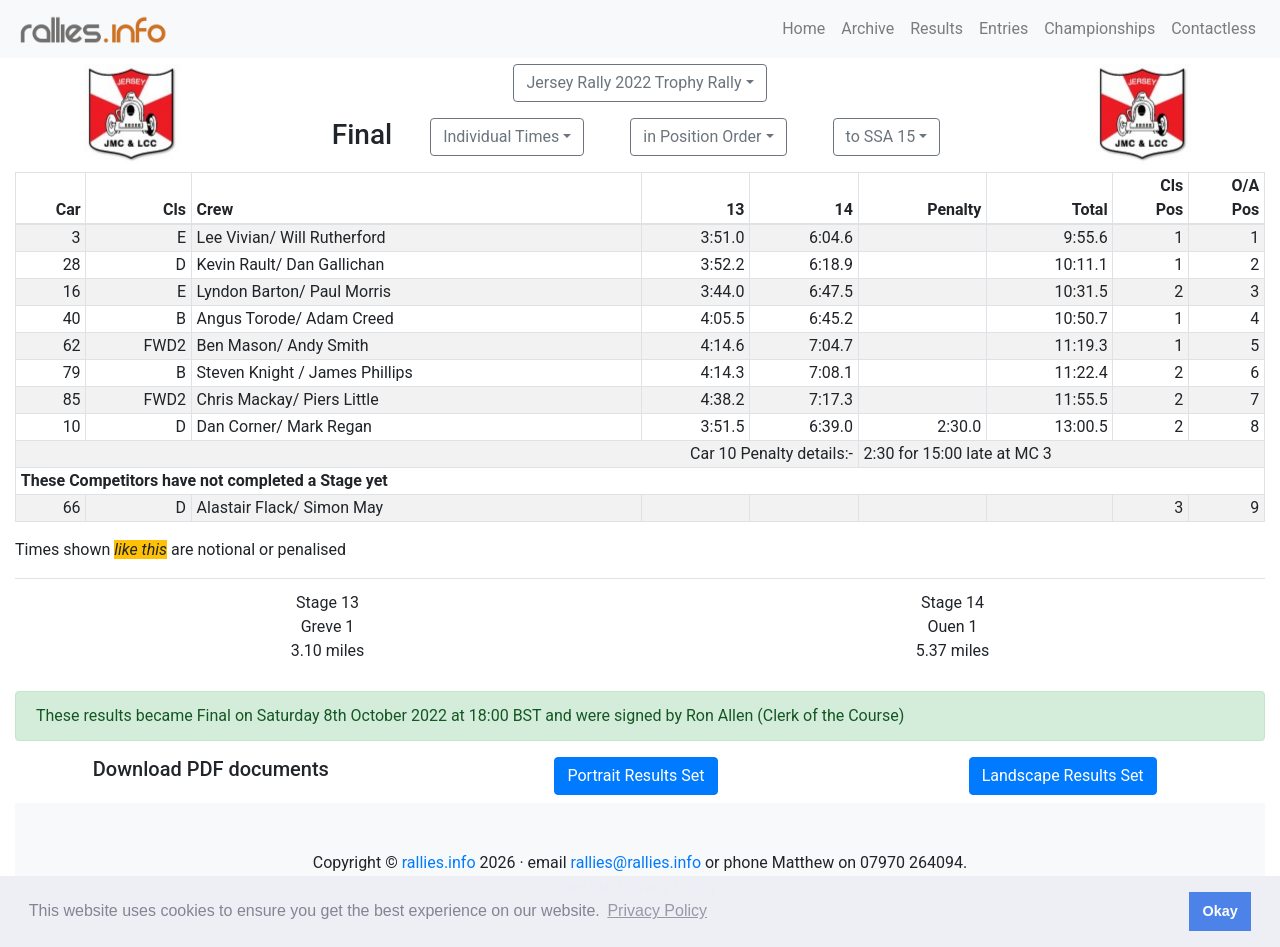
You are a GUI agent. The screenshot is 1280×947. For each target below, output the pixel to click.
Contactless (1213, 28)
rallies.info (439, 862)
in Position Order (702, 136)
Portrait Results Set (635, 775)
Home (803, 28)
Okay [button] (1219, 911)
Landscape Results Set (1063, 775)
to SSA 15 (881, 136)
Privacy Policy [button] (657, 910)
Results (936, 28)
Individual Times (501, 136)
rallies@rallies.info (636, 862)
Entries (1003, 28)
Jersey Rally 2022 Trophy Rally (633, 82)
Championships (1099, 28)
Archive (867, 28)
